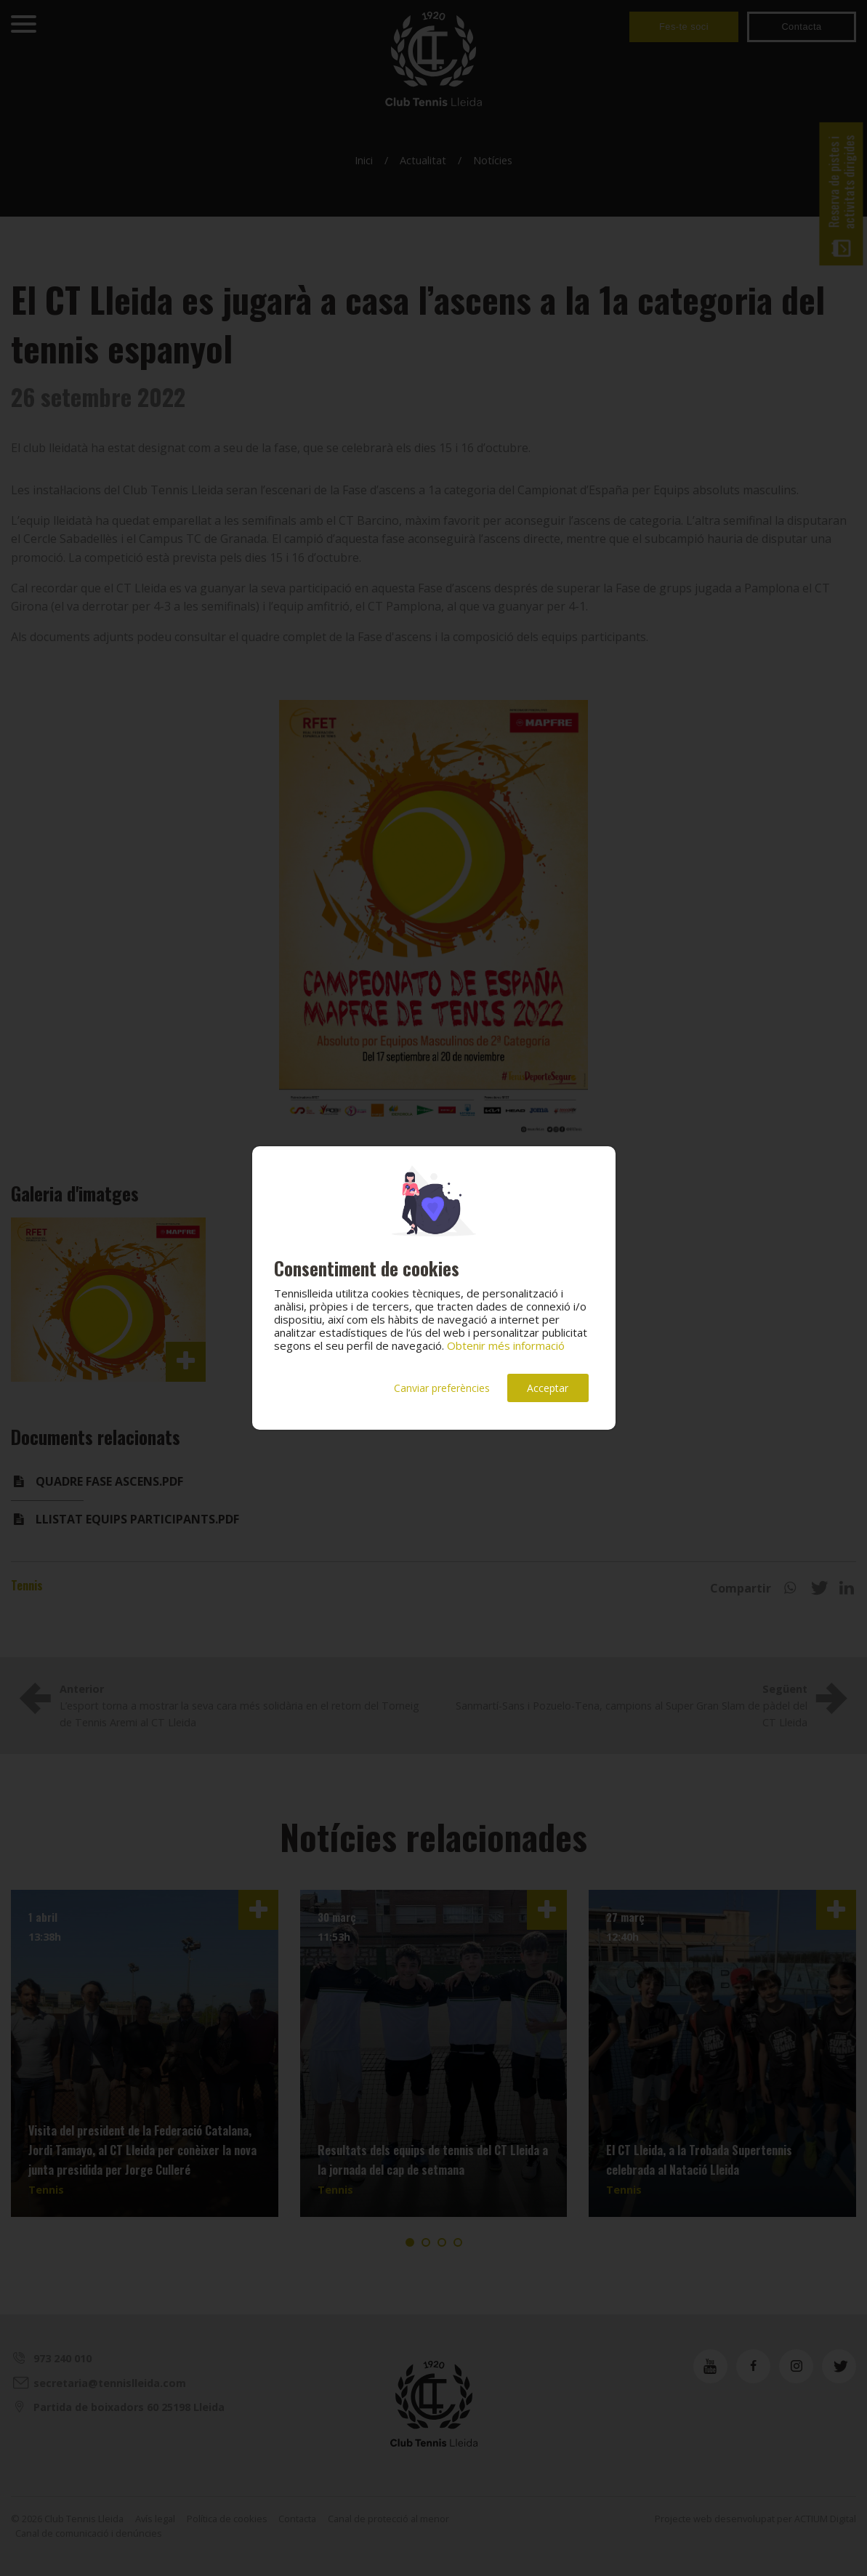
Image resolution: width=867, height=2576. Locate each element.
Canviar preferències (442, 1388)
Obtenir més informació (506, 1345)
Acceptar (547, 1388)
